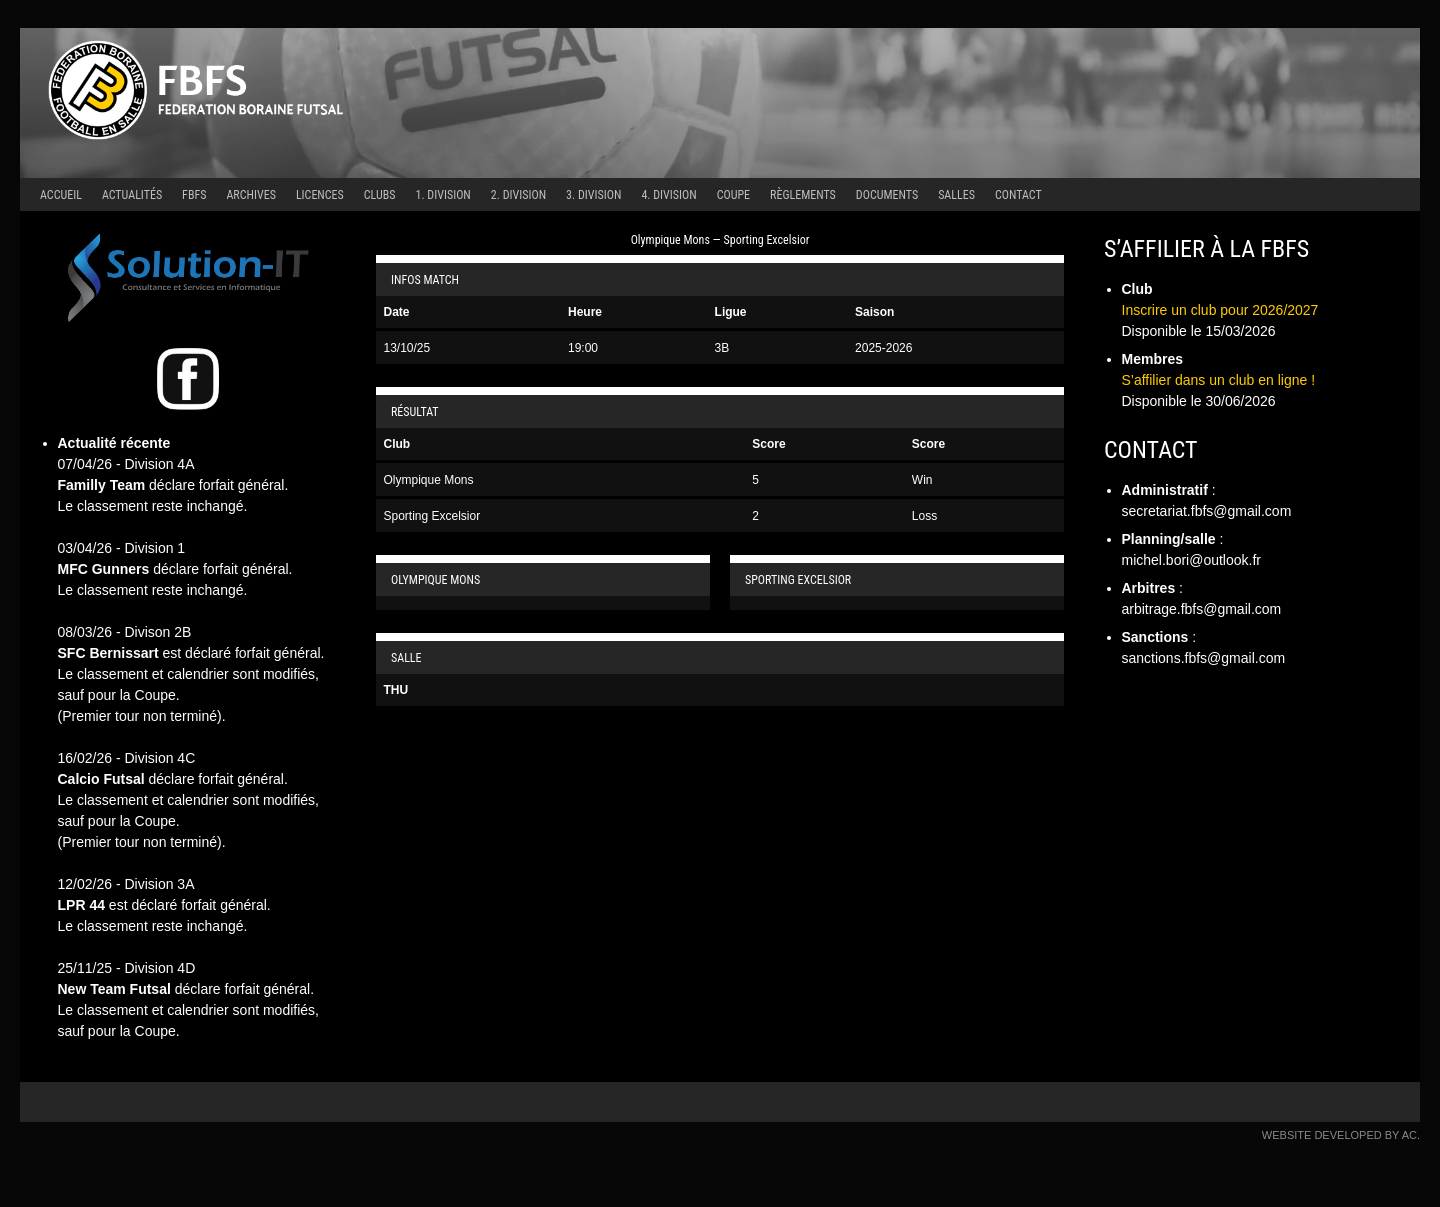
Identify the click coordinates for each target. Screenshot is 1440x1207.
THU (396, 690)
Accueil (61, 195)
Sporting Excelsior (432, 516)
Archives (250, 195)
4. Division (668, 195)
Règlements (803, 195)
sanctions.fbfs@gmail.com (1204, 658)
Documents (887, 195)
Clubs (380, 195)
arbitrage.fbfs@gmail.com (1202, 609)
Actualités (132, 195)
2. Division (518, 195)
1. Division (443, 195)
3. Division (593, 195)
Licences (320, 195)
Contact (1018, 195)
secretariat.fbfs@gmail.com (1207, 511)
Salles (956, 195)
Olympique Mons (429, 480)
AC (1409, 1135)
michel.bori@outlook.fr (1192, 560)
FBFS (194, 195)
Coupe (733, 195)
